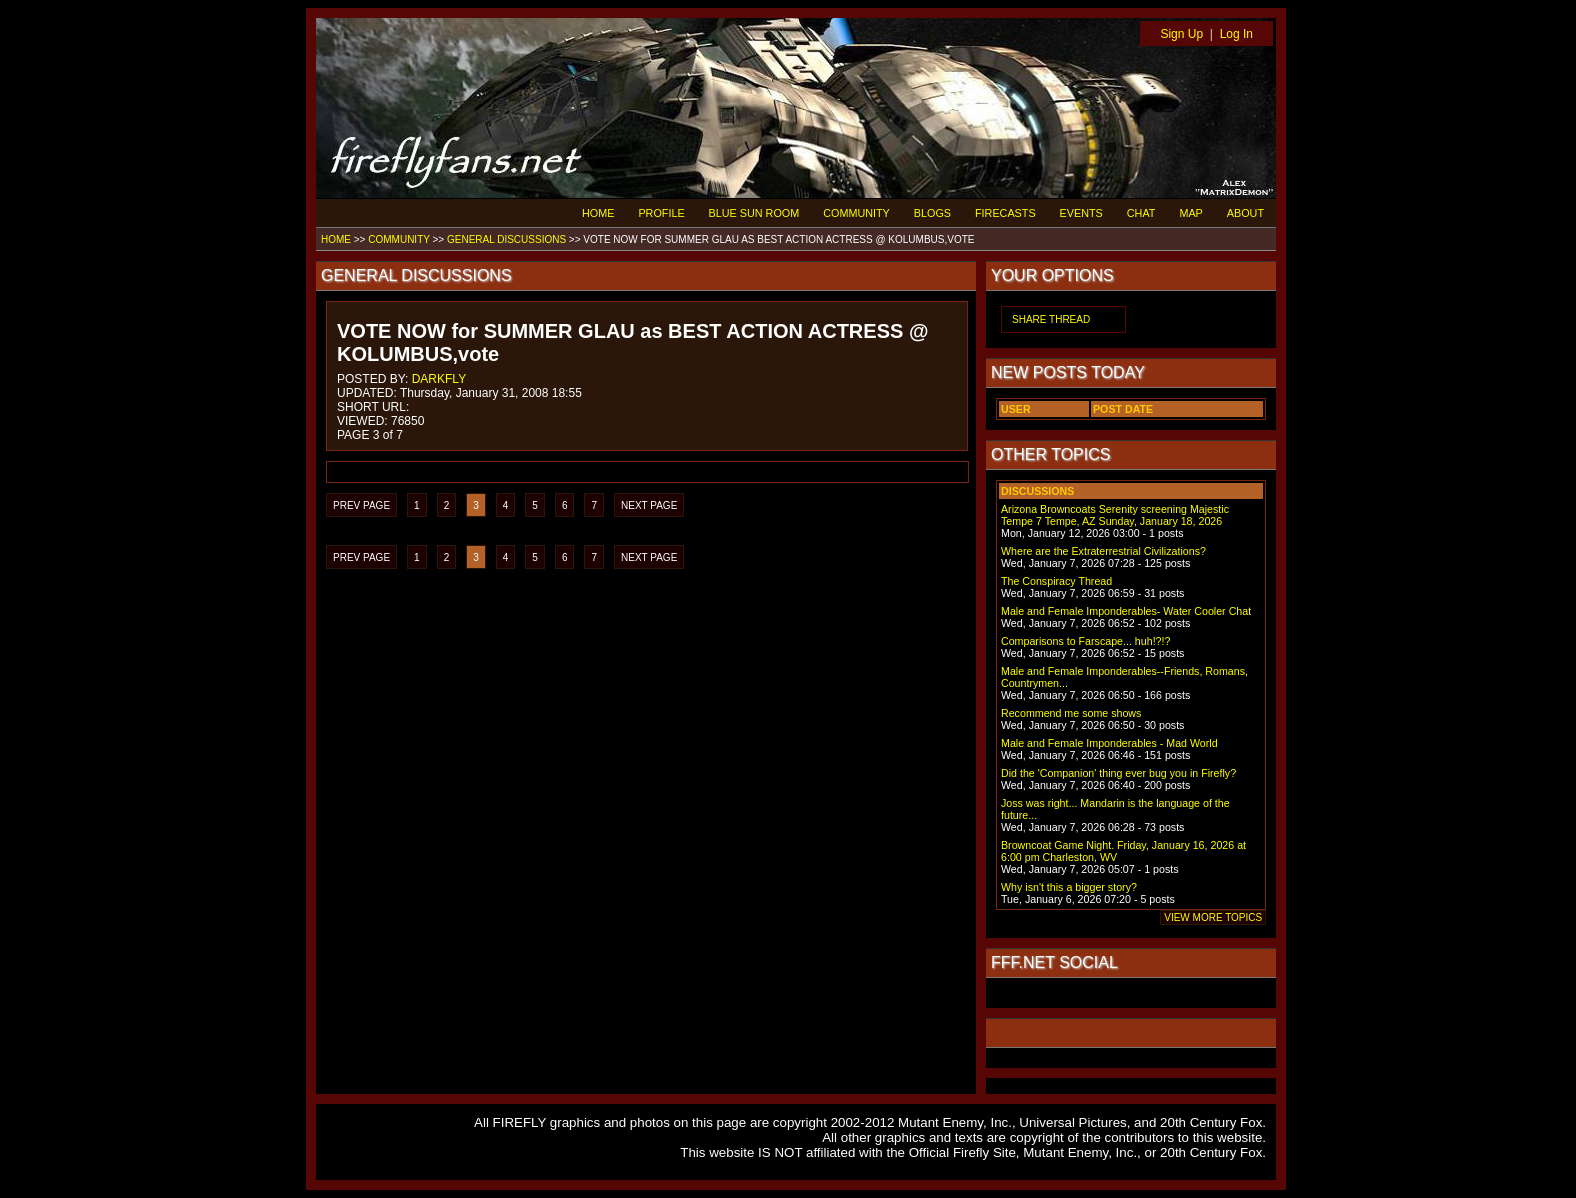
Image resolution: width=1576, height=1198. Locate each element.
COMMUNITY (856, 213)
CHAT (1141, 213)
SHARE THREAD (1051, 319)
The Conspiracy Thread (1056, 581)
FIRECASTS (1005, 213)
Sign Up (1181, 34)
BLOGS (932, 213)
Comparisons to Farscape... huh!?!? (1085, 641)
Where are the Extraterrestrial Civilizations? (1103, 551)
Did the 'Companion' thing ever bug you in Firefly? (1118, 773)
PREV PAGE (361, 505)
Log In (1236, 34)
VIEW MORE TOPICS (1213, 917)
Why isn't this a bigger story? (1069, 887)
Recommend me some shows (1071, 713)
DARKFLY (439, 379)
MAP (1190, 213)
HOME (598, 213)
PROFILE (661, 213)
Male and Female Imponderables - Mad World (1109, 743)
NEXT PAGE (649, 505)
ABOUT (1245, 213)
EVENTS (1081, 213)
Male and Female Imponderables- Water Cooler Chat (1126, 611)
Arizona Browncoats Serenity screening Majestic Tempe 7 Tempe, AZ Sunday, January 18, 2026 (1115, 515)
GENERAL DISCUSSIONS (506, 239)
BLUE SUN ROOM (754, 213)
